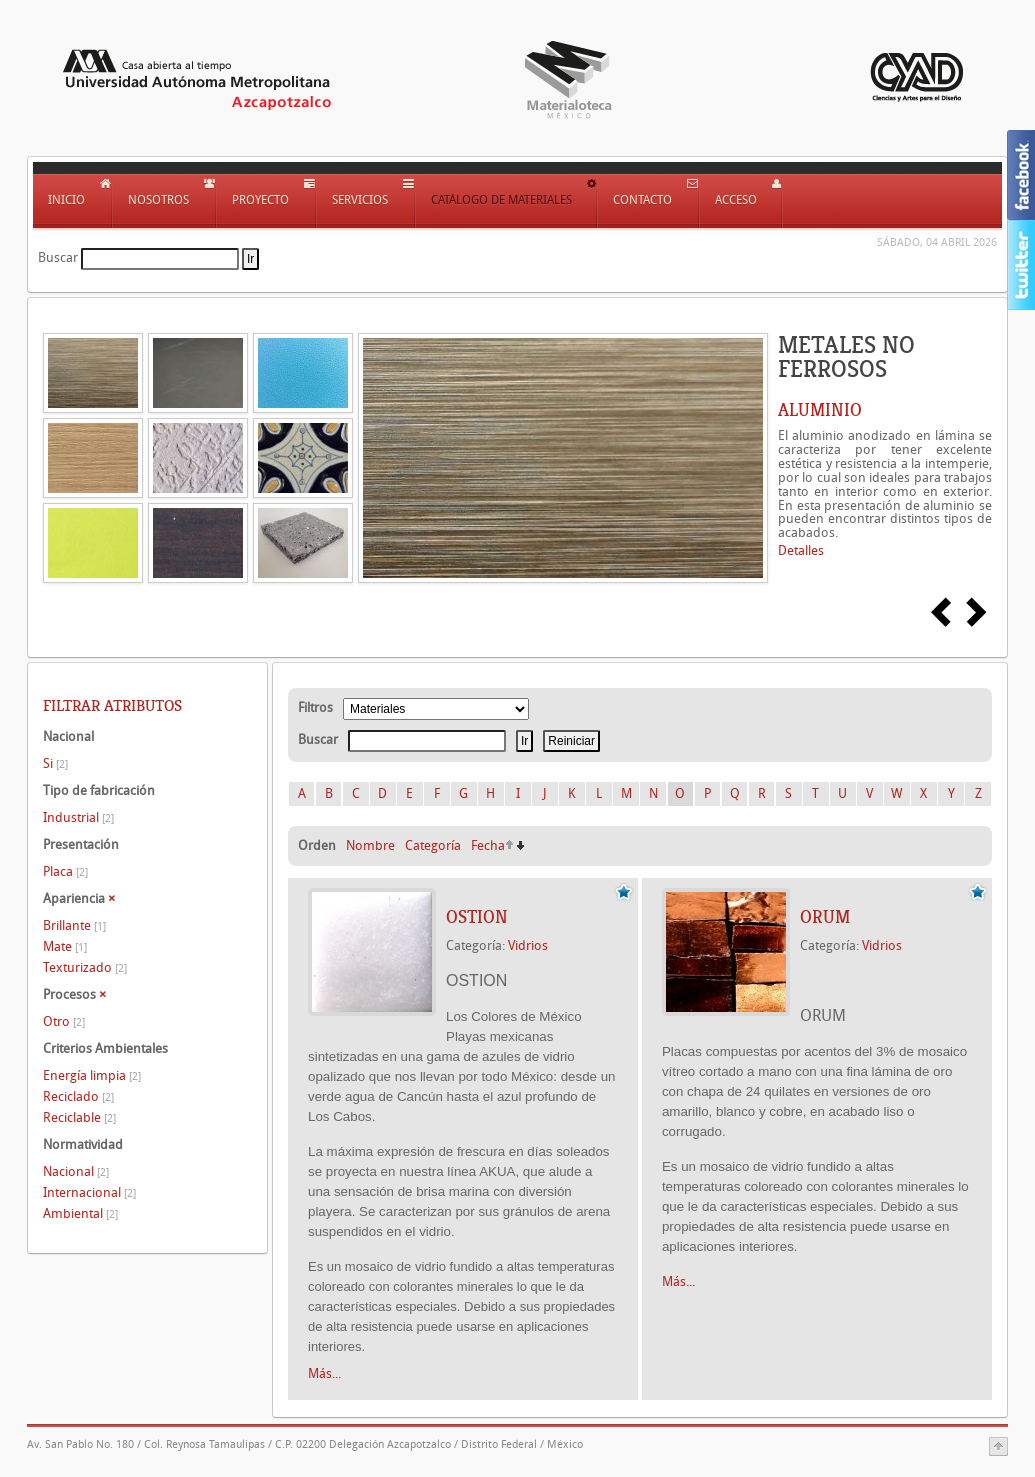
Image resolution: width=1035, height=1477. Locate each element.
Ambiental (80, 1213)
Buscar (58, 257)
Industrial (78, 817)
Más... (324, 1373)
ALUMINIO (820, 410)
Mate (65, 946)
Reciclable (79, 1117)
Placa (65, 871)
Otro (64, 1021)
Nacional (76, 1171)
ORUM (825, 917)
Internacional (89, 1192)
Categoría (433, 845)
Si (55, 763)
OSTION (477, 917)
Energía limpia (92, 1075)
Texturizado (85, 967)
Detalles (801, 550)
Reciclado (78, 1096)
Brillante (74, 925)
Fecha (488, 845)
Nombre (370, 845)
